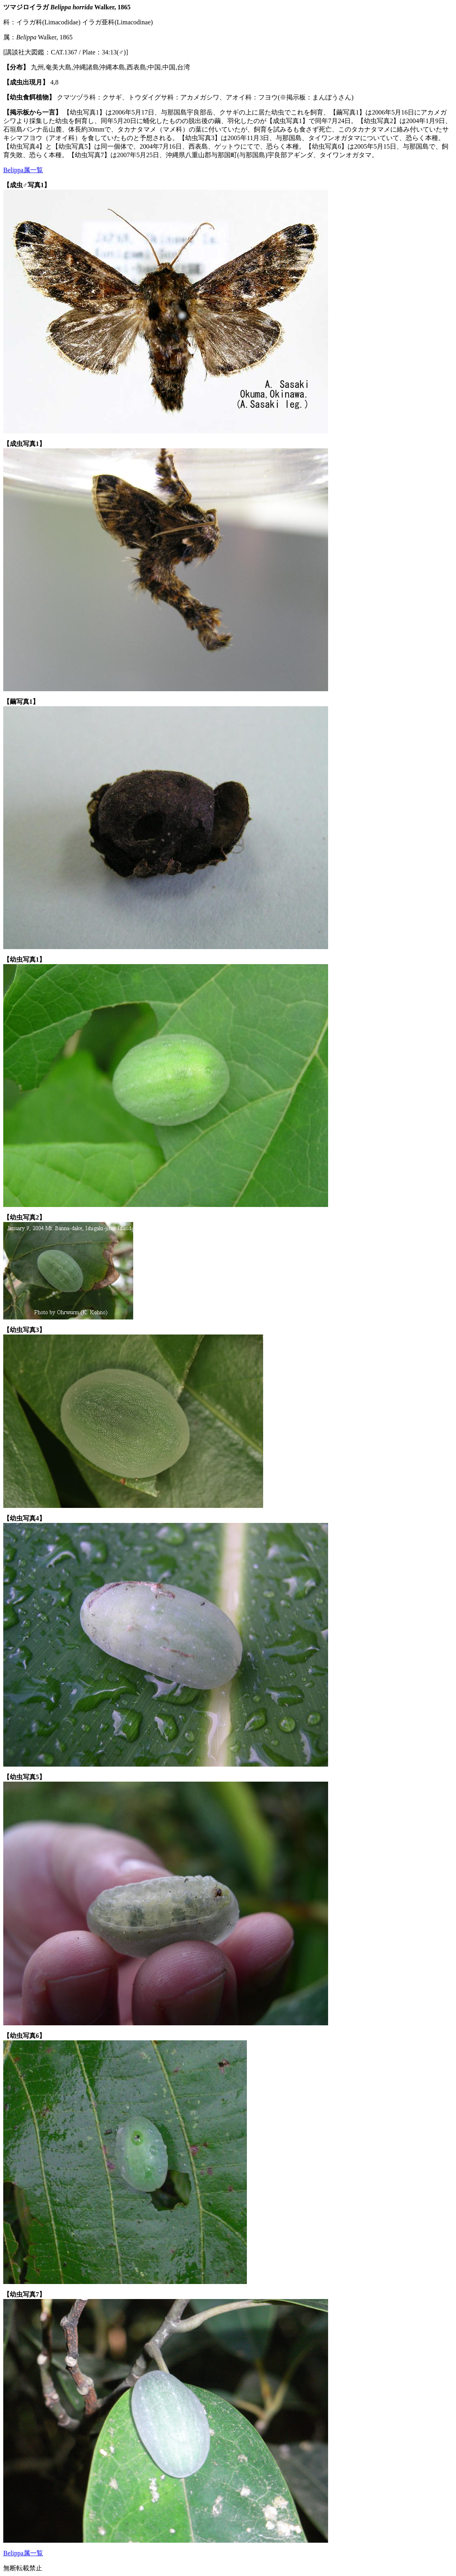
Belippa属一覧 (23, 170)
